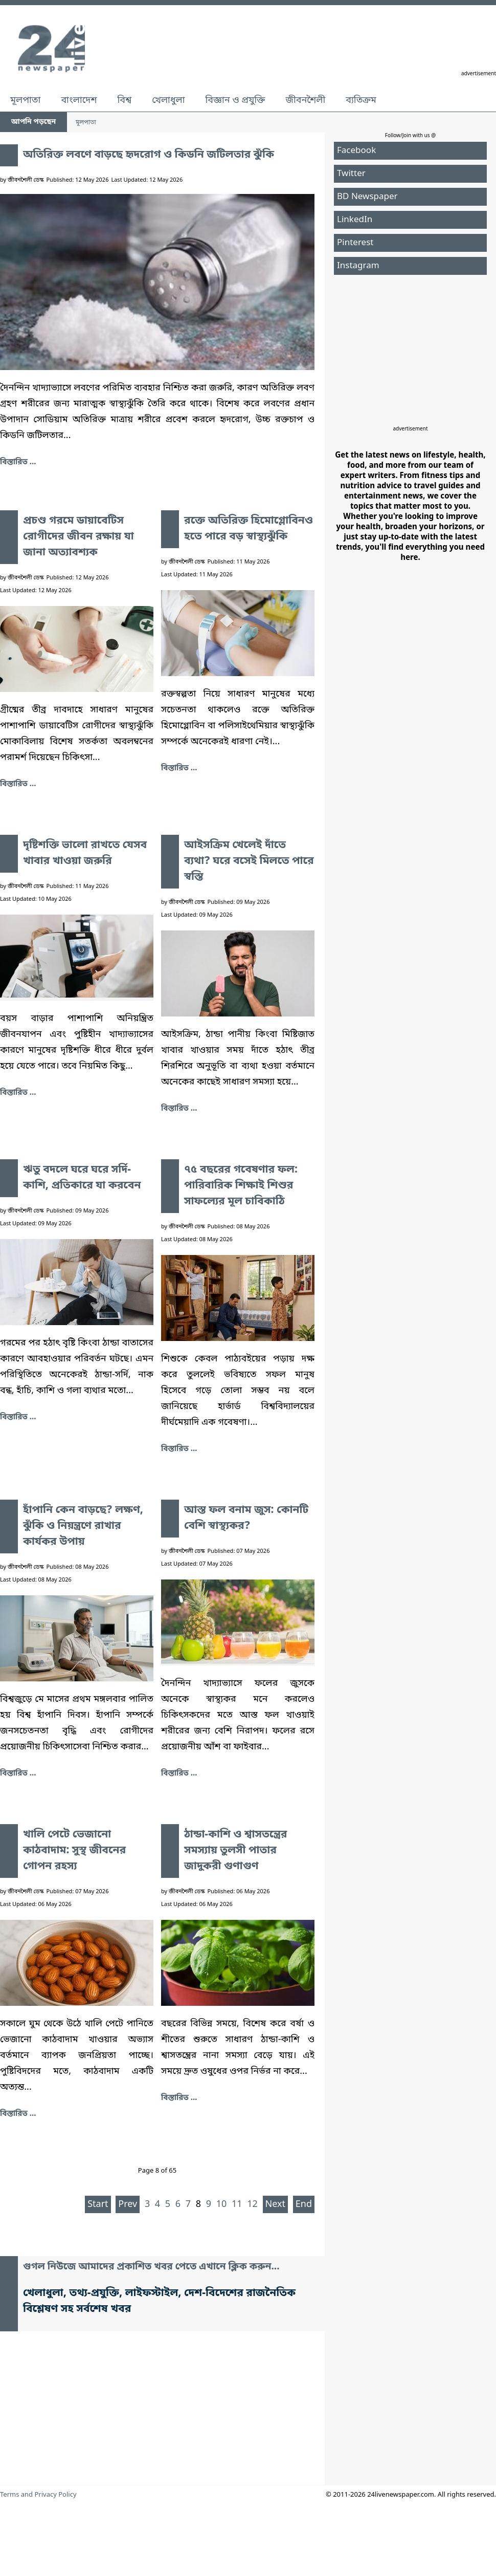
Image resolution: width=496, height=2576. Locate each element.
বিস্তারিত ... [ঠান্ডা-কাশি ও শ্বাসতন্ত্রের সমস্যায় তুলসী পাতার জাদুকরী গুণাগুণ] (179, 2098)
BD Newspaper (367, 197)
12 (252, 2204)
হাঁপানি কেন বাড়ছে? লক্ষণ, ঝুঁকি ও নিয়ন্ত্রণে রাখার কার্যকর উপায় (83, 1526)
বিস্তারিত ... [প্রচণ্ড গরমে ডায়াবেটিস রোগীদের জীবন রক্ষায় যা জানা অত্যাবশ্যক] (18, 784)
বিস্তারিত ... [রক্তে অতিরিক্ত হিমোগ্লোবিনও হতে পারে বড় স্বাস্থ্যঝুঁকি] (179, 768)
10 (221, 2204)
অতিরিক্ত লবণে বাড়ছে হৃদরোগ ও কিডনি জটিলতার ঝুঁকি (148, 155)
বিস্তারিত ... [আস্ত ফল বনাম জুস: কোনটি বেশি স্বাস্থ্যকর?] (179, 1773)
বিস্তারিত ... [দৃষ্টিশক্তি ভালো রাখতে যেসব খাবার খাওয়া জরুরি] (18, 1093)
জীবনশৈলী (305, 100)
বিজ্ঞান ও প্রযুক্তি (235, 100)
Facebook (356, 151)
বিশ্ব (124, 100)
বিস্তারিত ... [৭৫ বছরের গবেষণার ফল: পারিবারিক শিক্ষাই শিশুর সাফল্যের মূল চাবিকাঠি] (179, 1449)
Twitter (351, 174)
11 (237, 2204)
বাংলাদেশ (79, 100)
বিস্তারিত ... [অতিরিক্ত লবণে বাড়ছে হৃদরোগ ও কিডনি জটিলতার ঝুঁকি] (18, 462)
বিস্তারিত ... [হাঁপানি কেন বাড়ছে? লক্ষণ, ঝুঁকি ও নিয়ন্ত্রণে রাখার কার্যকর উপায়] (18, 1773)
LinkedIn (354, 220)
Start (97, 2204)
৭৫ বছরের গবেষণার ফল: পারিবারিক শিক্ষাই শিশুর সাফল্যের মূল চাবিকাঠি (241, 1186)
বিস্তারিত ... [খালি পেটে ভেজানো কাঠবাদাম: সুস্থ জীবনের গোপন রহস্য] (18, 2114)
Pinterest (355, 243)
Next (275, 2204)
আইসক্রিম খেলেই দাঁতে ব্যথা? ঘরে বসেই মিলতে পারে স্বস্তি (249, 861)
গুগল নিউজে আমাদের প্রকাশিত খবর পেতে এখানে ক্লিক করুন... (151, 2267)
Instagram (358, 266)
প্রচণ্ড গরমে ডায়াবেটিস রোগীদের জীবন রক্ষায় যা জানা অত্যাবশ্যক (78, 537)
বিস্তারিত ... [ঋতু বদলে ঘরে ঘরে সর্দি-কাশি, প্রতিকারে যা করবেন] (18, 1417)
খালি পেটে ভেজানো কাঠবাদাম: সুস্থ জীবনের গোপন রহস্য (74, 1851)
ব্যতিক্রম (361, 100)
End (304, 2204)
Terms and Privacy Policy (38, 2495)
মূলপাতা (25, 100)
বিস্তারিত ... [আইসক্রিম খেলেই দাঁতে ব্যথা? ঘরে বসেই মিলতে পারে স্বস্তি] (179, 1108)
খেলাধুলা (168, 100)
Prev (127, 2204)
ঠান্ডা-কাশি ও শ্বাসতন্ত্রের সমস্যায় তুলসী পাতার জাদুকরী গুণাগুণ (235, 1851)
